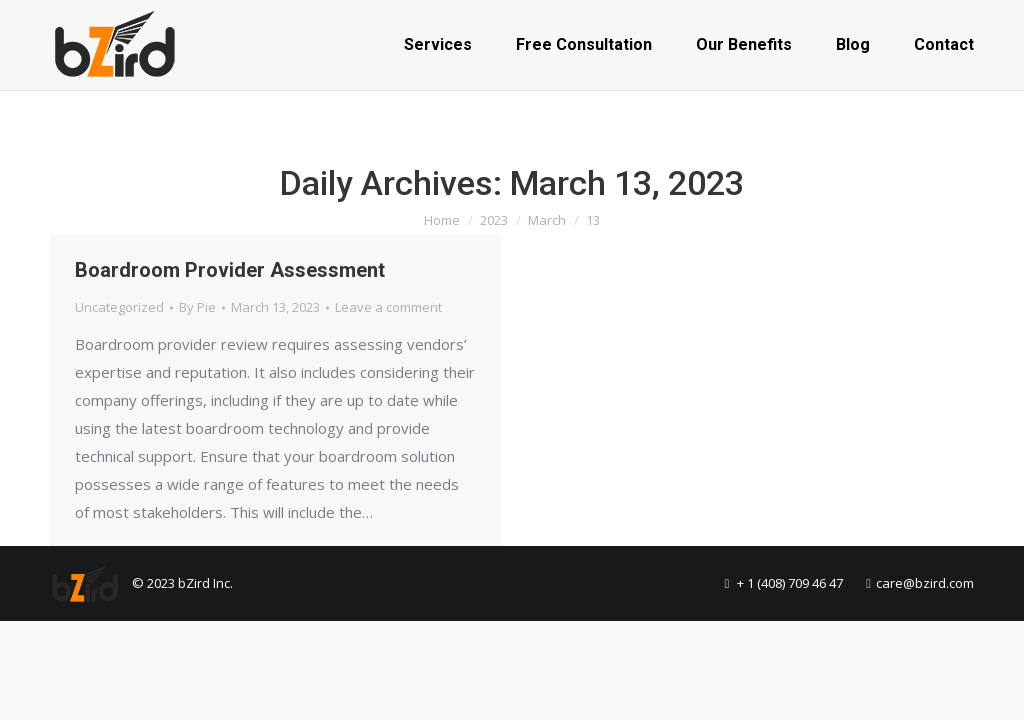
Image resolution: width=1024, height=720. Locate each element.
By (197, 307)
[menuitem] (438, 45)
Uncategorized (119, 307)
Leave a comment (388, 307)
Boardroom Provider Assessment (230, 270)
